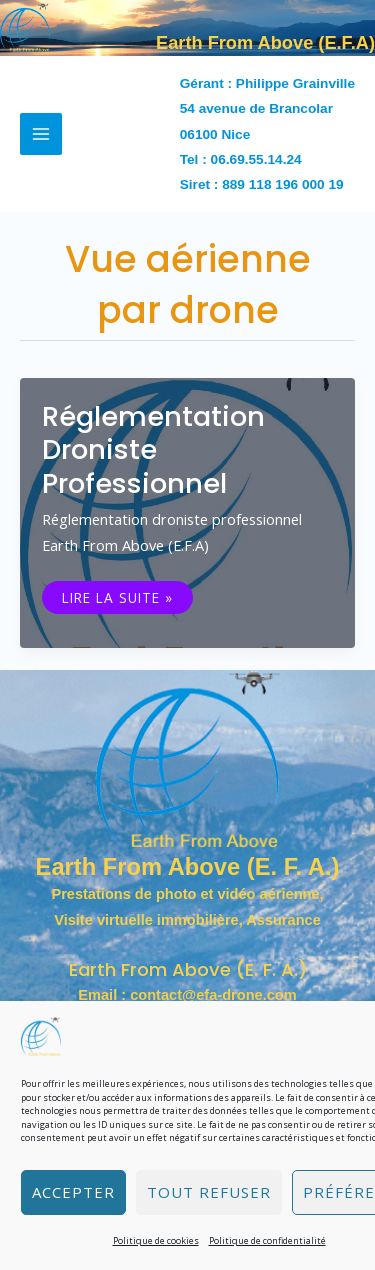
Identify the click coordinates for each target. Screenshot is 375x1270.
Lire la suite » (127, 598)
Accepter (73, 1192)
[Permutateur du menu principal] (41, 134)
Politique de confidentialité (267, 1240)
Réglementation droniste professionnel (153, 450)
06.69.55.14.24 (256, 159)
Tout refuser (209, 1192)
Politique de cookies (156, 1240)
